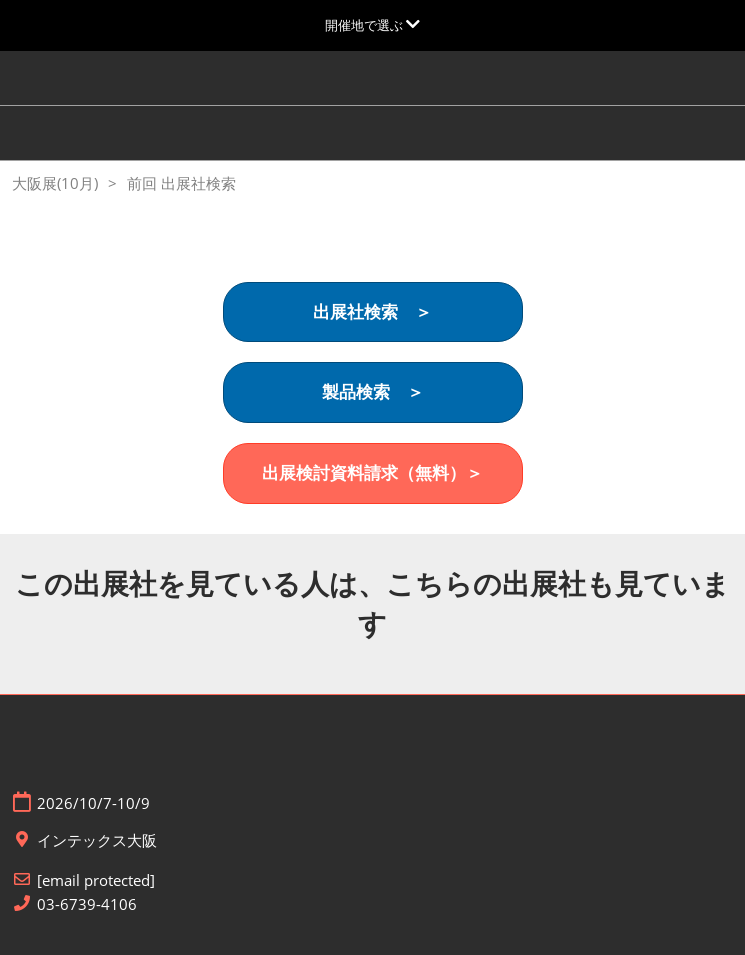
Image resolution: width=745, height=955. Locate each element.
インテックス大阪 (97, 840)
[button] (373, 312)
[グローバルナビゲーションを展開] (372, 25)
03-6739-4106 (87, 904)
